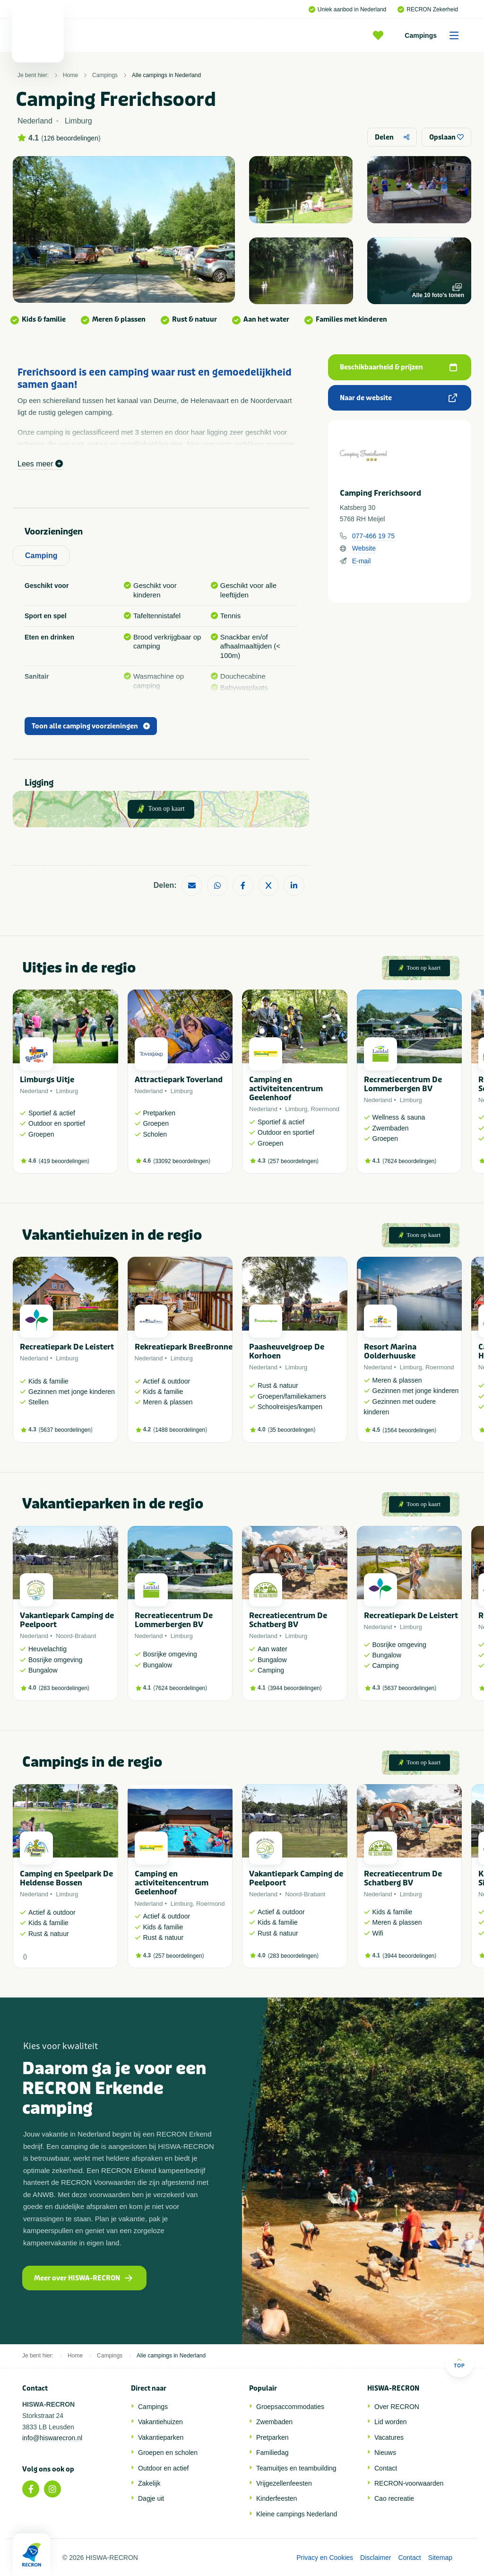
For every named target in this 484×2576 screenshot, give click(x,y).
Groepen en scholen (168, 2452)
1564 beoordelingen (409, 1430)
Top (459, 2362)
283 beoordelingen (64, 1688)
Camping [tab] (41, 556)
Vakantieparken (160, 2437)
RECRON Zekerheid (428, 9)
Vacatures (389, 2437)
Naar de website (398, 398)
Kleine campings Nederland (296, 2514)
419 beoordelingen (64, 1161)
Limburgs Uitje (47, 1080)
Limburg (67, 1091)
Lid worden (390, 2422)
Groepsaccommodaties (290, 2406)
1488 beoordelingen (180, 1430)
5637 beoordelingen (66, 1430)
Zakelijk (149, 2483)
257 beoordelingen (293, 1161)
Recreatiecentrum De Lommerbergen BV (403, 1084)
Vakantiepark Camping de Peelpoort (67, 1620)
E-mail (361, 561)
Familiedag (272, 2452)
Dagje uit (151, 2498)
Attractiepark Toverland (179, 1080)
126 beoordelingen (70, 138)
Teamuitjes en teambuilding (296, 2468)
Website (364, 548)
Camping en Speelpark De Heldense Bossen (66, 1878)
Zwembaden (274, 2422)
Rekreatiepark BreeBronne (184, 1347)
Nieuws (385, 2452)
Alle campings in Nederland (166, 75)
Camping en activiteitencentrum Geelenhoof (286, 1089)
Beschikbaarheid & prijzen (398, 367)
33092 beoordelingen (181, 1161)
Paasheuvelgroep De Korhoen (286, 1351)
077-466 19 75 (373, 536)
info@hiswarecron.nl (52, 2438)
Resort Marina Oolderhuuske (390, 1351)
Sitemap (440, 2557)
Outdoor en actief (163, 2468)
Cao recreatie (394, 2498)
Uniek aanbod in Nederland (347, 9)
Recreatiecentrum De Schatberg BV (288, 1620)
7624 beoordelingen (409, 1161)
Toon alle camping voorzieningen (91, 726)
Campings (435, 35)
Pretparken (272, 2437)
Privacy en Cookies (324, 2557)
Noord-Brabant (76, 1635)
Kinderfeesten (276, 2498)
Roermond (325, 1109)
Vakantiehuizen (160, 2422)
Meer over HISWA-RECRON (83, 2278)
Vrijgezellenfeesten (284, 2483)
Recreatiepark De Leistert (67, 1347)
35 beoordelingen (292, 1430)
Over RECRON (396, 2406)
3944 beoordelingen (295, 1688)
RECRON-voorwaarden (408, 2483)
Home (70, 75)
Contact (385, 2468)
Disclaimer (375, 2557)
